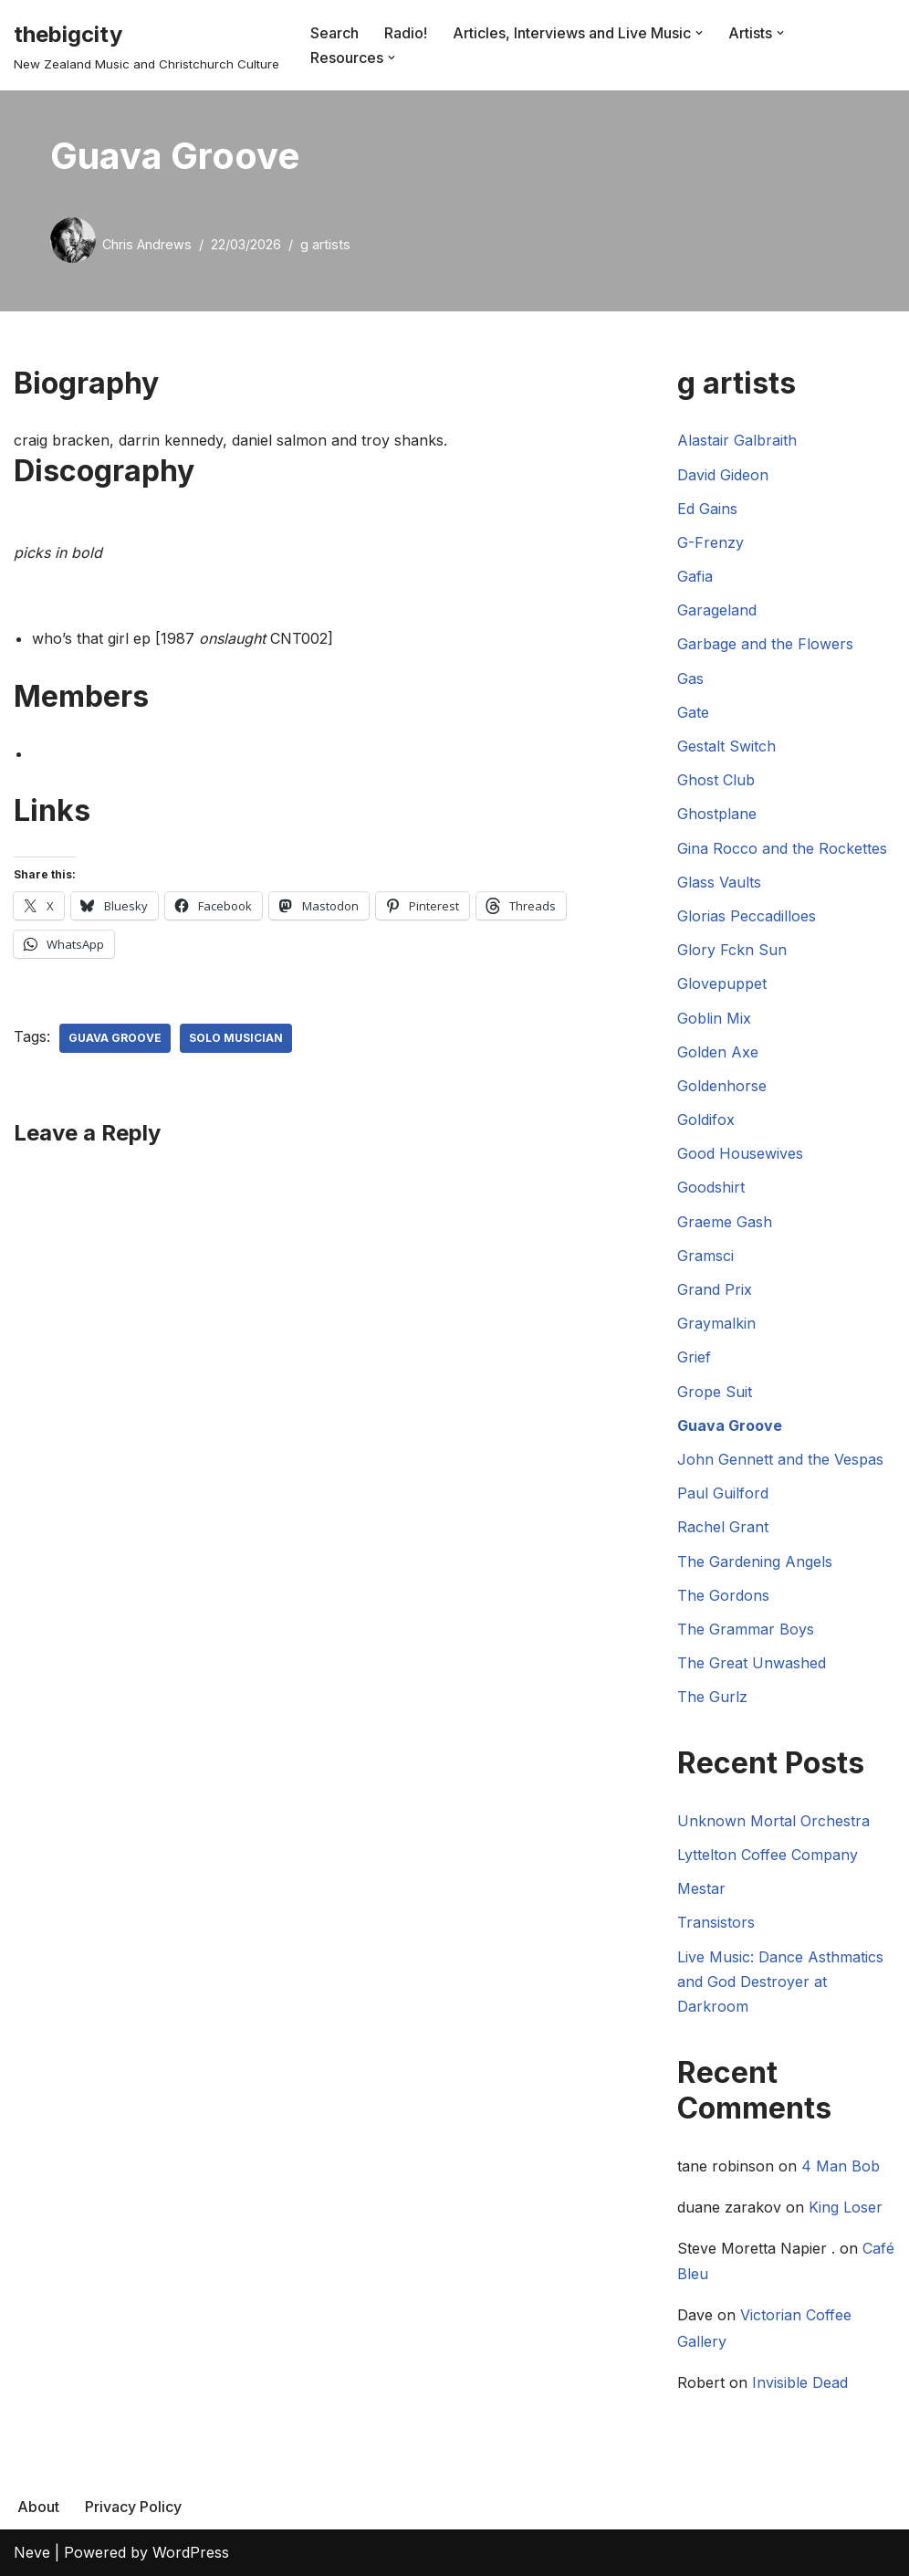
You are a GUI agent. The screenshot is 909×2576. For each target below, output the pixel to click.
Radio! (405, 33)
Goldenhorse (722, 1086)
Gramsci (705, 1255)
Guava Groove (115, 1038)
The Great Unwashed (751, 1663)
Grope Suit (714, 1392)
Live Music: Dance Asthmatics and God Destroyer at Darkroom (780, 1981)
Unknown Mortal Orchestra (773, 1821)
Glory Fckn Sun (732, 950)
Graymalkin (716, 1323)
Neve (32, 2552)
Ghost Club (716, 780)
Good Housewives (740, 1153)
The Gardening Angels (754, 1561)
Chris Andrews (147, 244)
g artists (325, 244)
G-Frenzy (710, 542)
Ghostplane (717, 813)
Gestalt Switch (726, 746)
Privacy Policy (133, 2506)
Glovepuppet (722, 983)
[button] (699, 33)
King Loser (846, 2207)
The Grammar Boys (745, 1629)
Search (334, 33)
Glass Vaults (719, 882)
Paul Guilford (722, 1493)
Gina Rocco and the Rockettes (782, 848)
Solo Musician (236, 1038)
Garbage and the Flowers (765, 644)
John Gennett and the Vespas (780, 1459)
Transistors (716, 1922)
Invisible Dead (800, 2382)
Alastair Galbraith (737, 440)
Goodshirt (711, 1187)
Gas (690, 678)
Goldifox (706, 1119)
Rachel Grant (722, 1527)
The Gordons (723, 1595)
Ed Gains (707, 508)
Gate (693, 712)
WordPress (190, 2552)
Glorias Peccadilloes (746, 916)
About (38, 2506)
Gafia (695, 576)
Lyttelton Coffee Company (767, 1854)
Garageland (717, 610)
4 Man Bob (840, 2166)
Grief (694, 1357)
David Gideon (722, 475)
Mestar (701, 1888)
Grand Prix (714, 1289)
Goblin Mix (714, 1018)
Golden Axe (717, 1052)
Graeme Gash (724, 1222)
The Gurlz (712, 1697)
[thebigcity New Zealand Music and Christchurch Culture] (146, 45)
